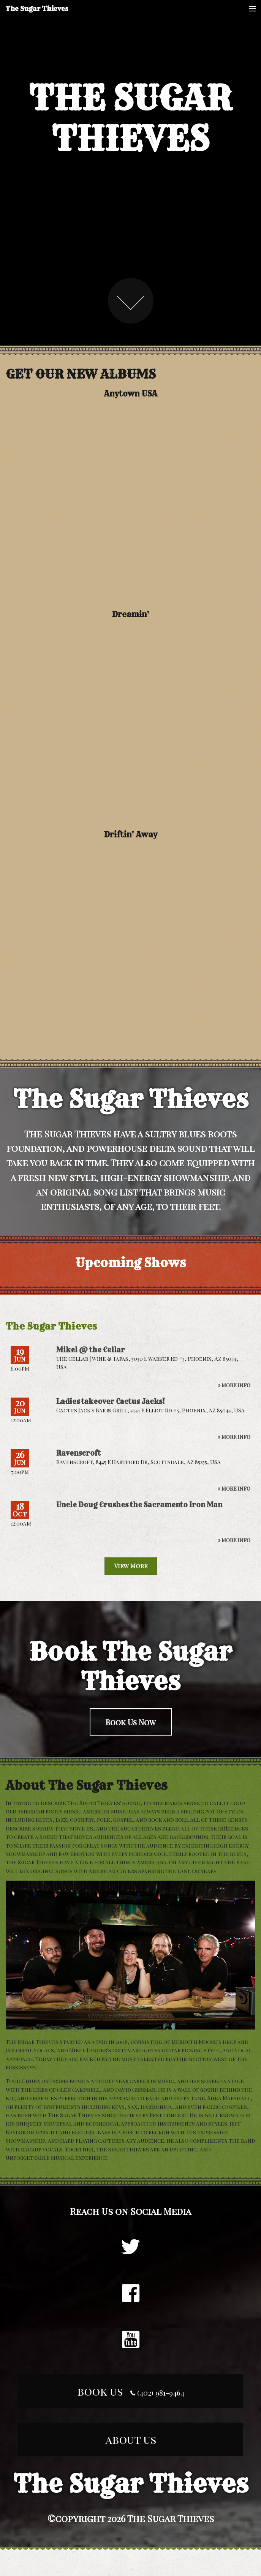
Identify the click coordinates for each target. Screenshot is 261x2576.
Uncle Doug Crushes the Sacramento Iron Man (139, 1504)
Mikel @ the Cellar (90, 1350)
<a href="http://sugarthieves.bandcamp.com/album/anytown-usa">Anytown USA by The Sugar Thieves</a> (130, 504)
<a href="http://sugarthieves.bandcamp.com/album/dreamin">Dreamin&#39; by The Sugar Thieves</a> (130, 725)
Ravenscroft (78, 1453)
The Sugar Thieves (37, 9)
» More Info (234, 1385)
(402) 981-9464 (157, 2393)
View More (130, 1566)
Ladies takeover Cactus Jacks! (110, 1401)
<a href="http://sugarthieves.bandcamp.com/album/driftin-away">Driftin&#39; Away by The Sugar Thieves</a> (130, 945)
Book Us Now (131, 1722)
